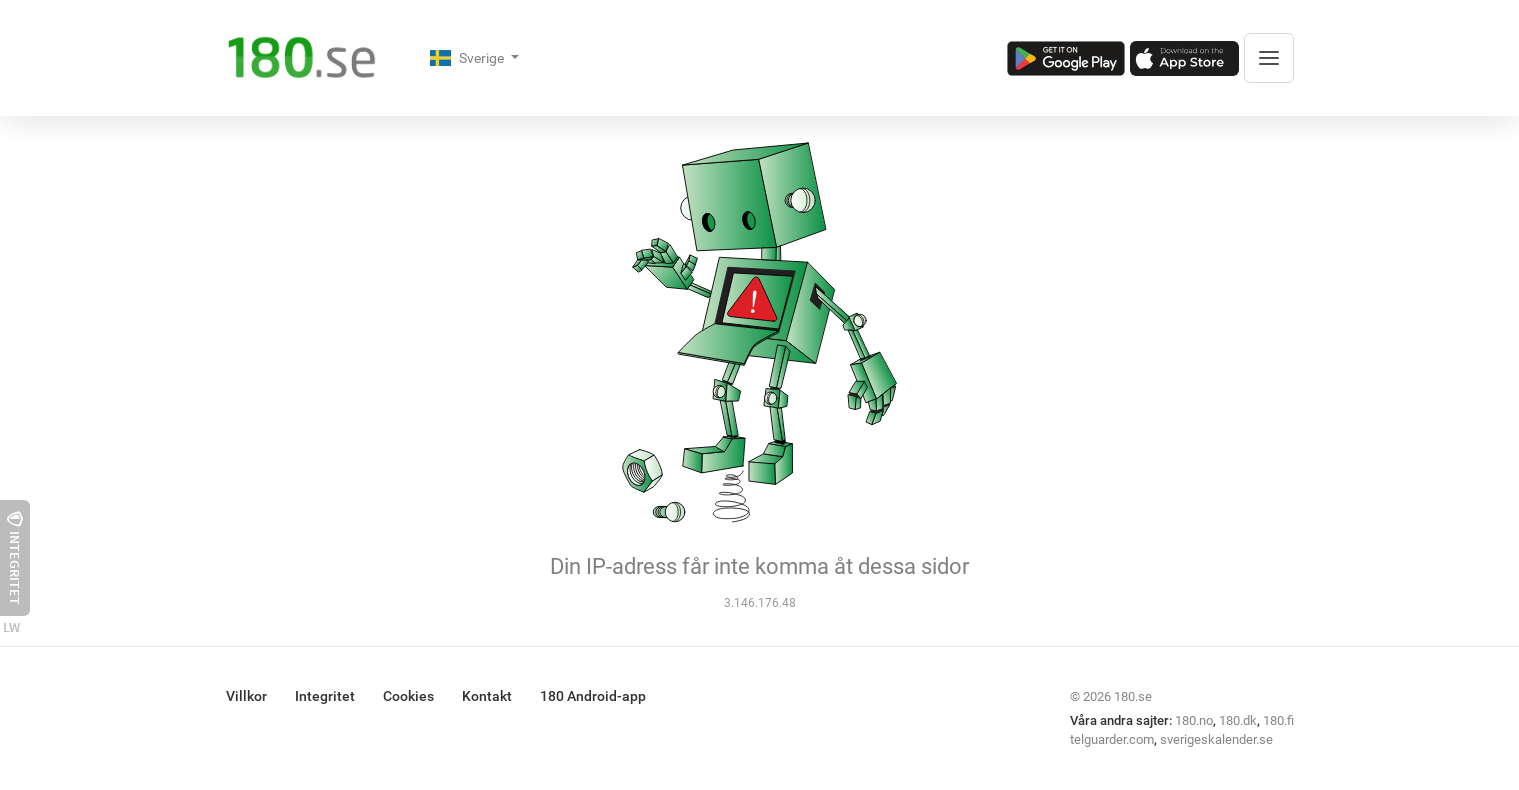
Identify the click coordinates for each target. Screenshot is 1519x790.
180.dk (1238, 720)
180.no (1194, 720)
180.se (1133, 696)
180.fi (1278, 720)
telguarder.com (1112, 739)
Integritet (325, 696)
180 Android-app (593, 696)
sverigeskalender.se (1216, 739)
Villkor (246, 696)
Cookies (408, 696)
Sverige (468, 58)
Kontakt (487, 696)
